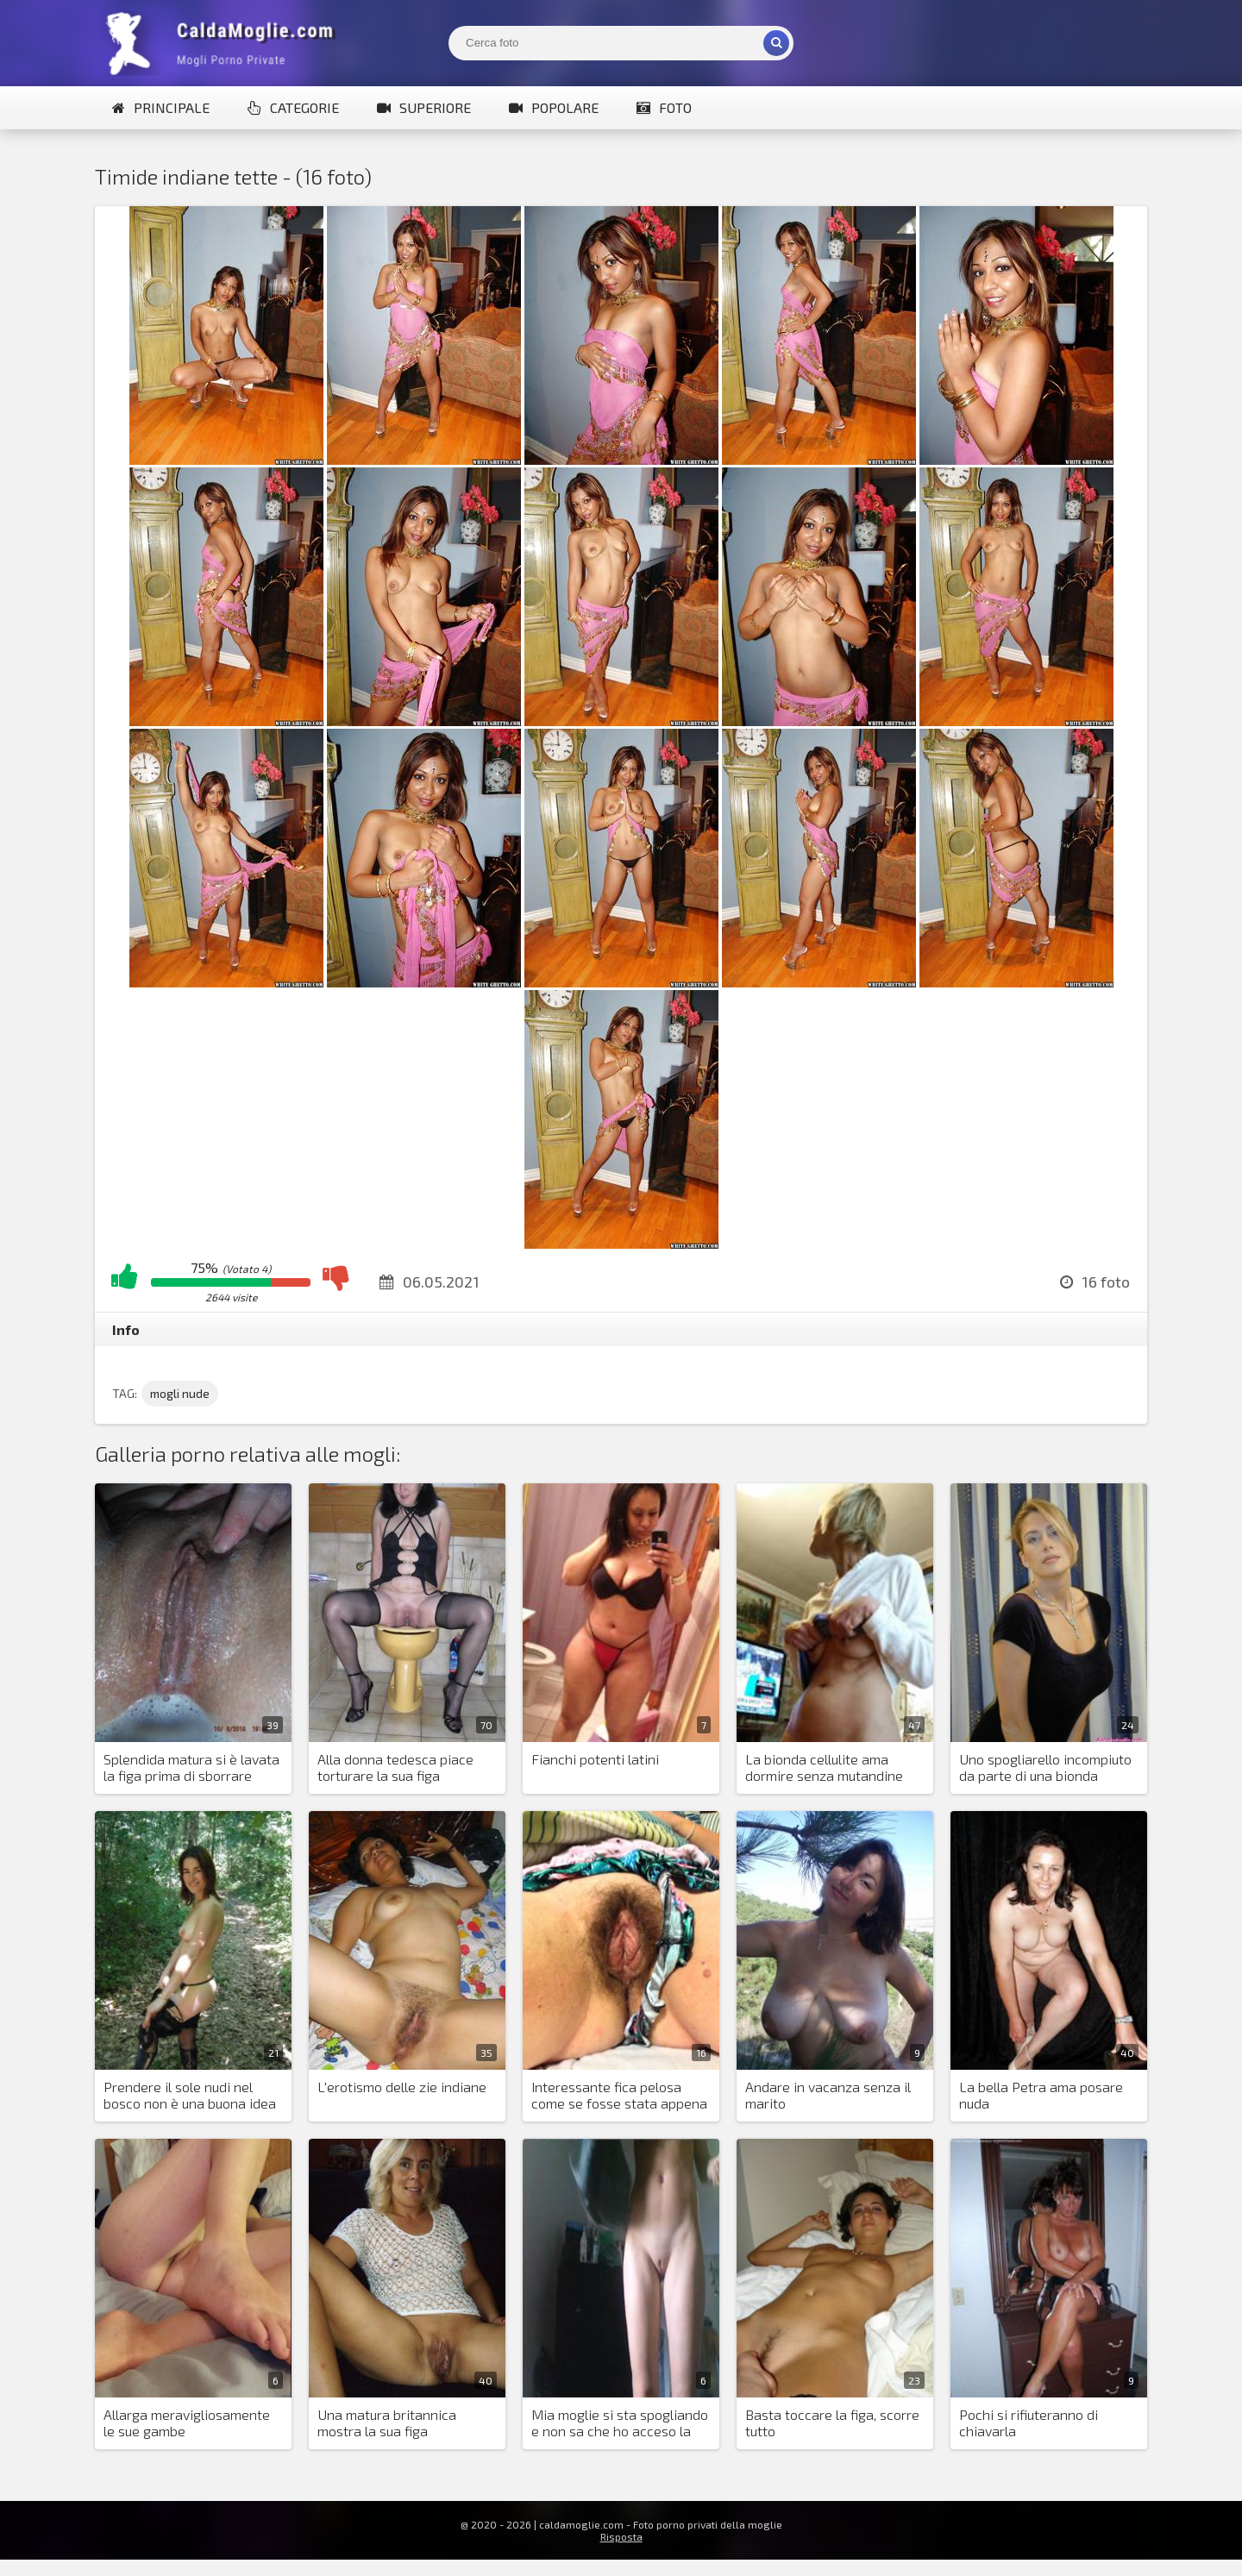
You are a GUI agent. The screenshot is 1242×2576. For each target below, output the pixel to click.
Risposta (621, 2536)
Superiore (424, 107)
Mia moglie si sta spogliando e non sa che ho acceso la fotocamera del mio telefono (619, 2423)
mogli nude (180, 1393)
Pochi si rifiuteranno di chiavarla (1028, 2422)
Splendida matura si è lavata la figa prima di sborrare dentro (191, 1768)
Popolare (554, 107)
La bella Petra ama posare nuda (1041, 2094)
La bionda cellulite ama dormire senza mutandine (824, 1767)
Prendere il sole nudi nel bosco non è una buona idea (190, 2094)
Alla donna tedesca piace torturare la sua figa (395, 1767)
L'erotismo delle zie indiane (401, 2086)
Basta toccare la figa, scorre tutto (832, 2422)
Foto (664, 107)
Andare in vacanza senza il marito (828, 2094)
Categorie (293, 107)
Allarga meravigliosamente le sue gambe (187, 2422)
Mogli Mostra (224, 43)
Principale (161, 107)
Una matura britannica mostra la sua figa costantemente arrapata (393, 2423)
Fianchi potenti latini (595, 1759)
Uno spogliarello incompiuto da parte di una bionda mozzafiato (1045, 1768)
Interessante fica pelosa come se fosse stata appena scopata (619, 2095)
